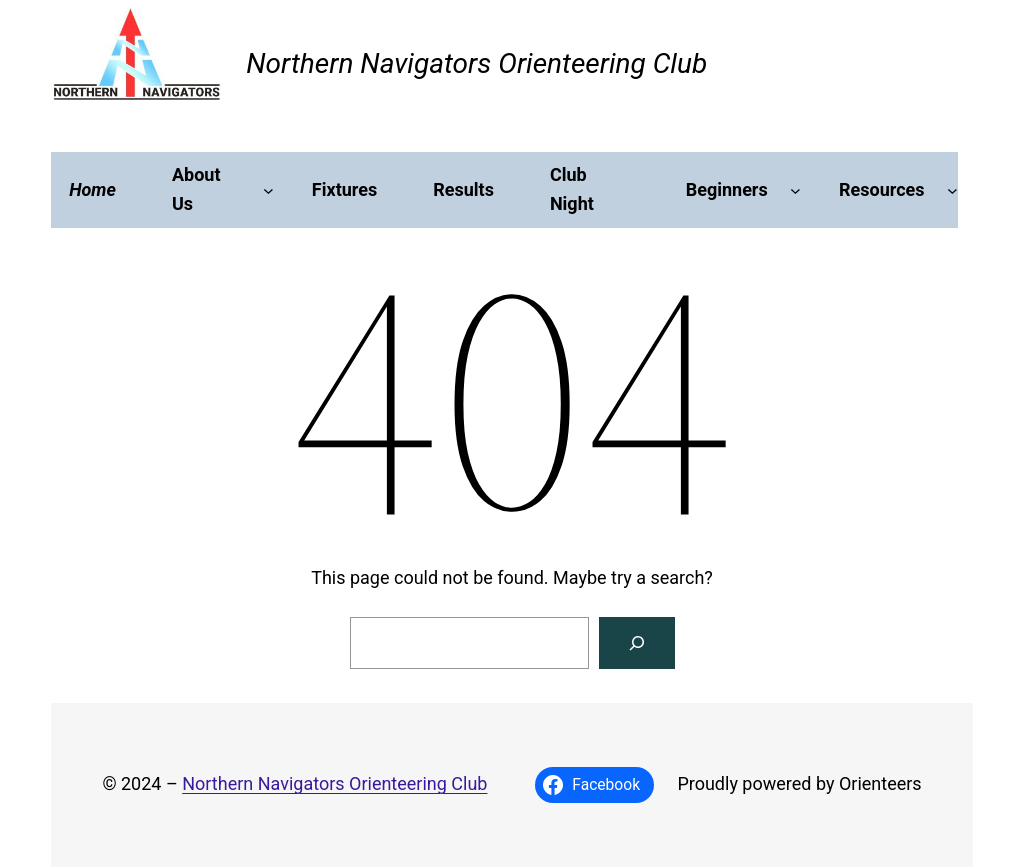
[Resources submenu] (952, 190)
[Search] (637, 643)
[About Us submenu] (268, 190)
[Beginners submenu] (795, 190)
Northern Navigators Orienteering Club (476, 63)
